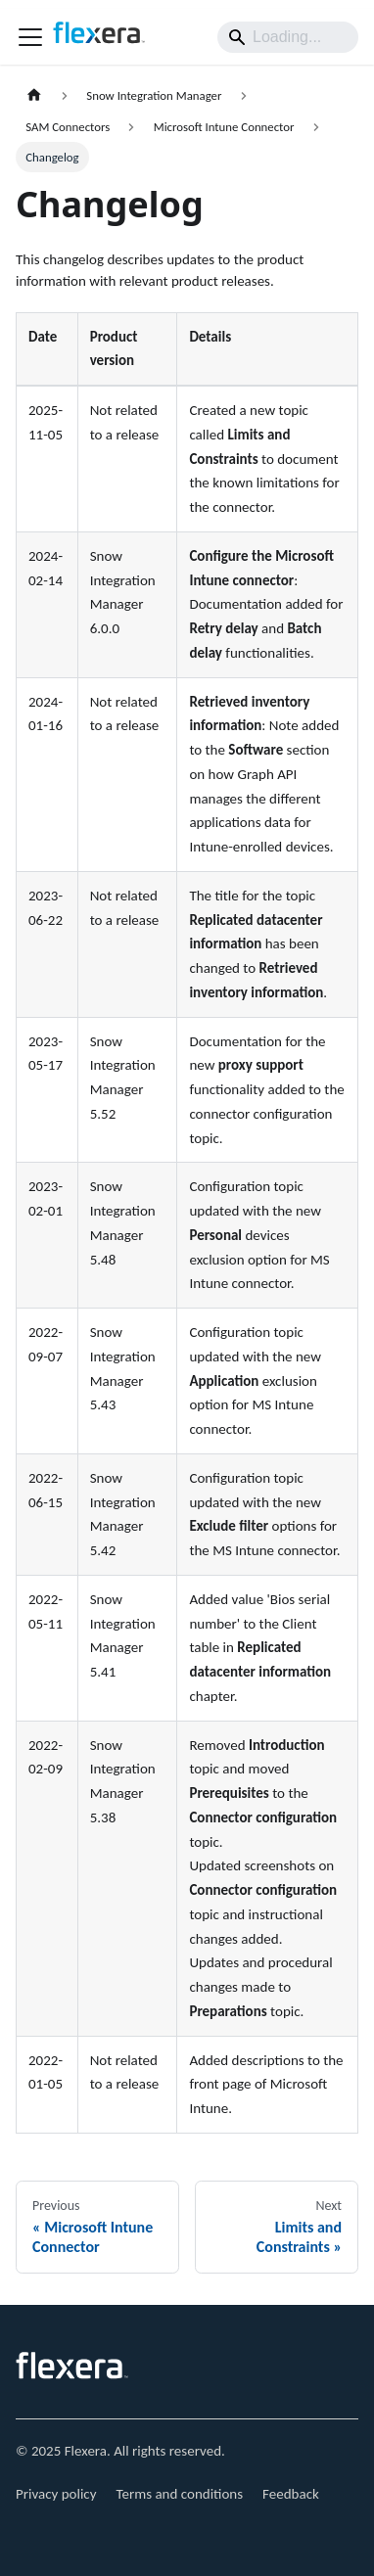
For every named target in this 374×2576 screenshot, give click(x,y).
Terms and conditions (180, 2494)
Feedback (290, 2494)
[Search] (287, 37)
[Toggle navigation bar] (30, 37)
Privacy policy (56, 2494)
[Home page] (34, 95)
